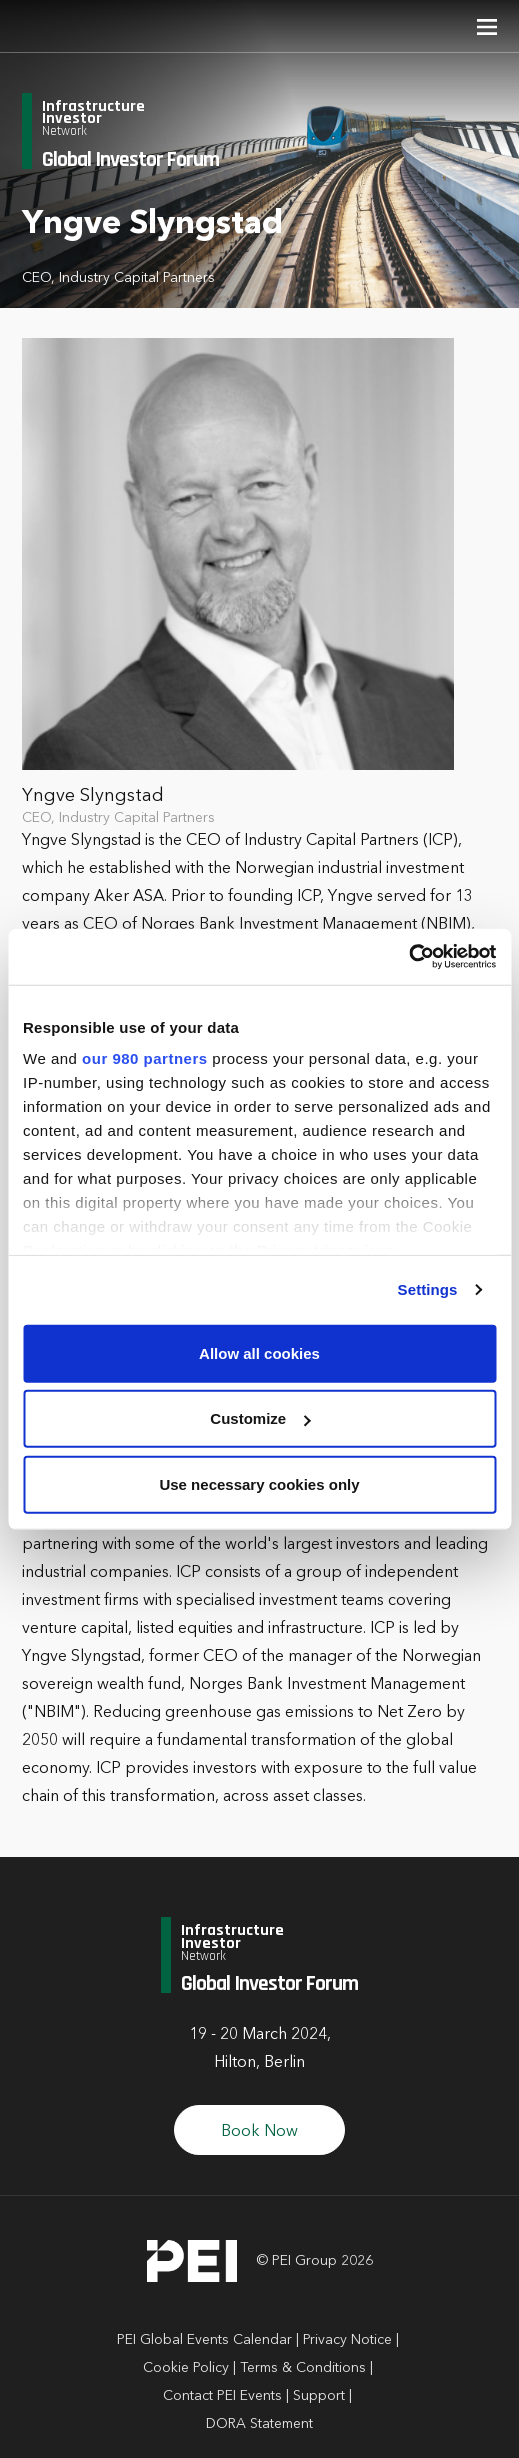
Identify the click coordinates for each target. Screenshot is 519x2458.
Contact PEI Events (222, 2396)
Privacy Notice (347, 2340)
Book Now (259, 2132)
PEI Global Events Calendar (204, 2340)
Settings (428, 1289)
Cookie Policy (186, 2368)
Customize (260, 1418)
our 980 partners (145, 1058)
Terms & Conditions (303, 2368)
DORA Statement (259, 2424)
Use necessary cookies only (259, 1483)
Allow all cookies (259, 1352)
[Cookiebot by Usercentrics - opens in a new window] (408, 957)
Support (319, 2396)
